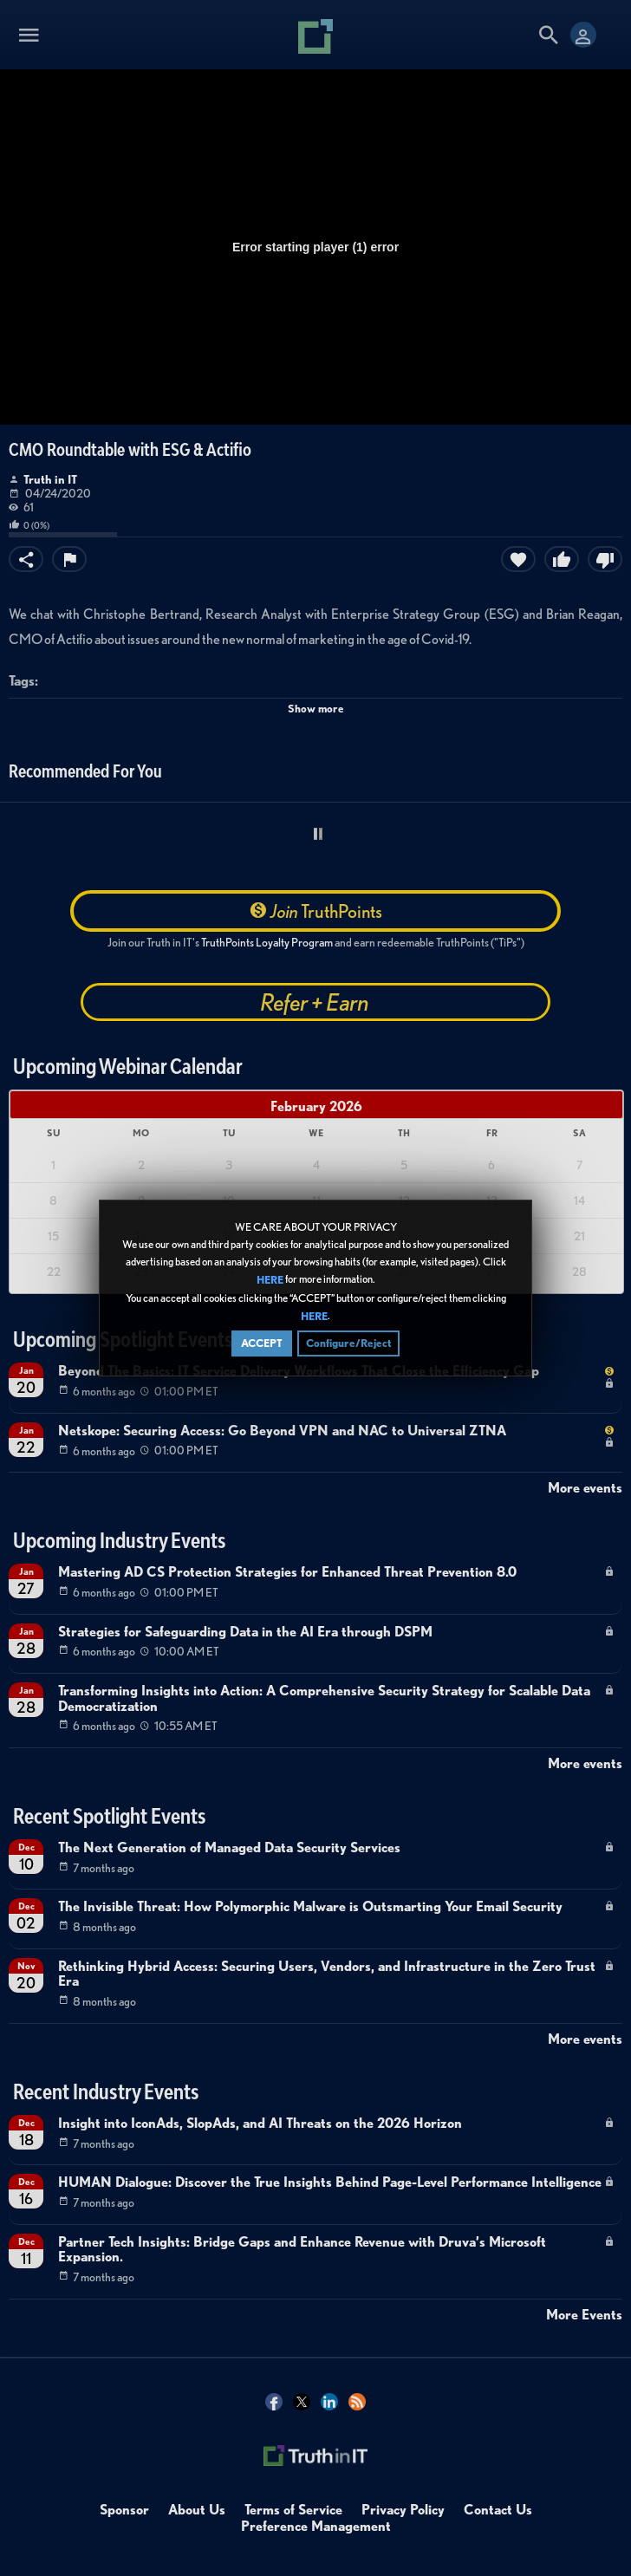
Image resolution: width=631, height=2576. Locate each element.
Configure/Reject (348, 1343)
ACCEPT (262, 1343)
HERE (270, 1281)
